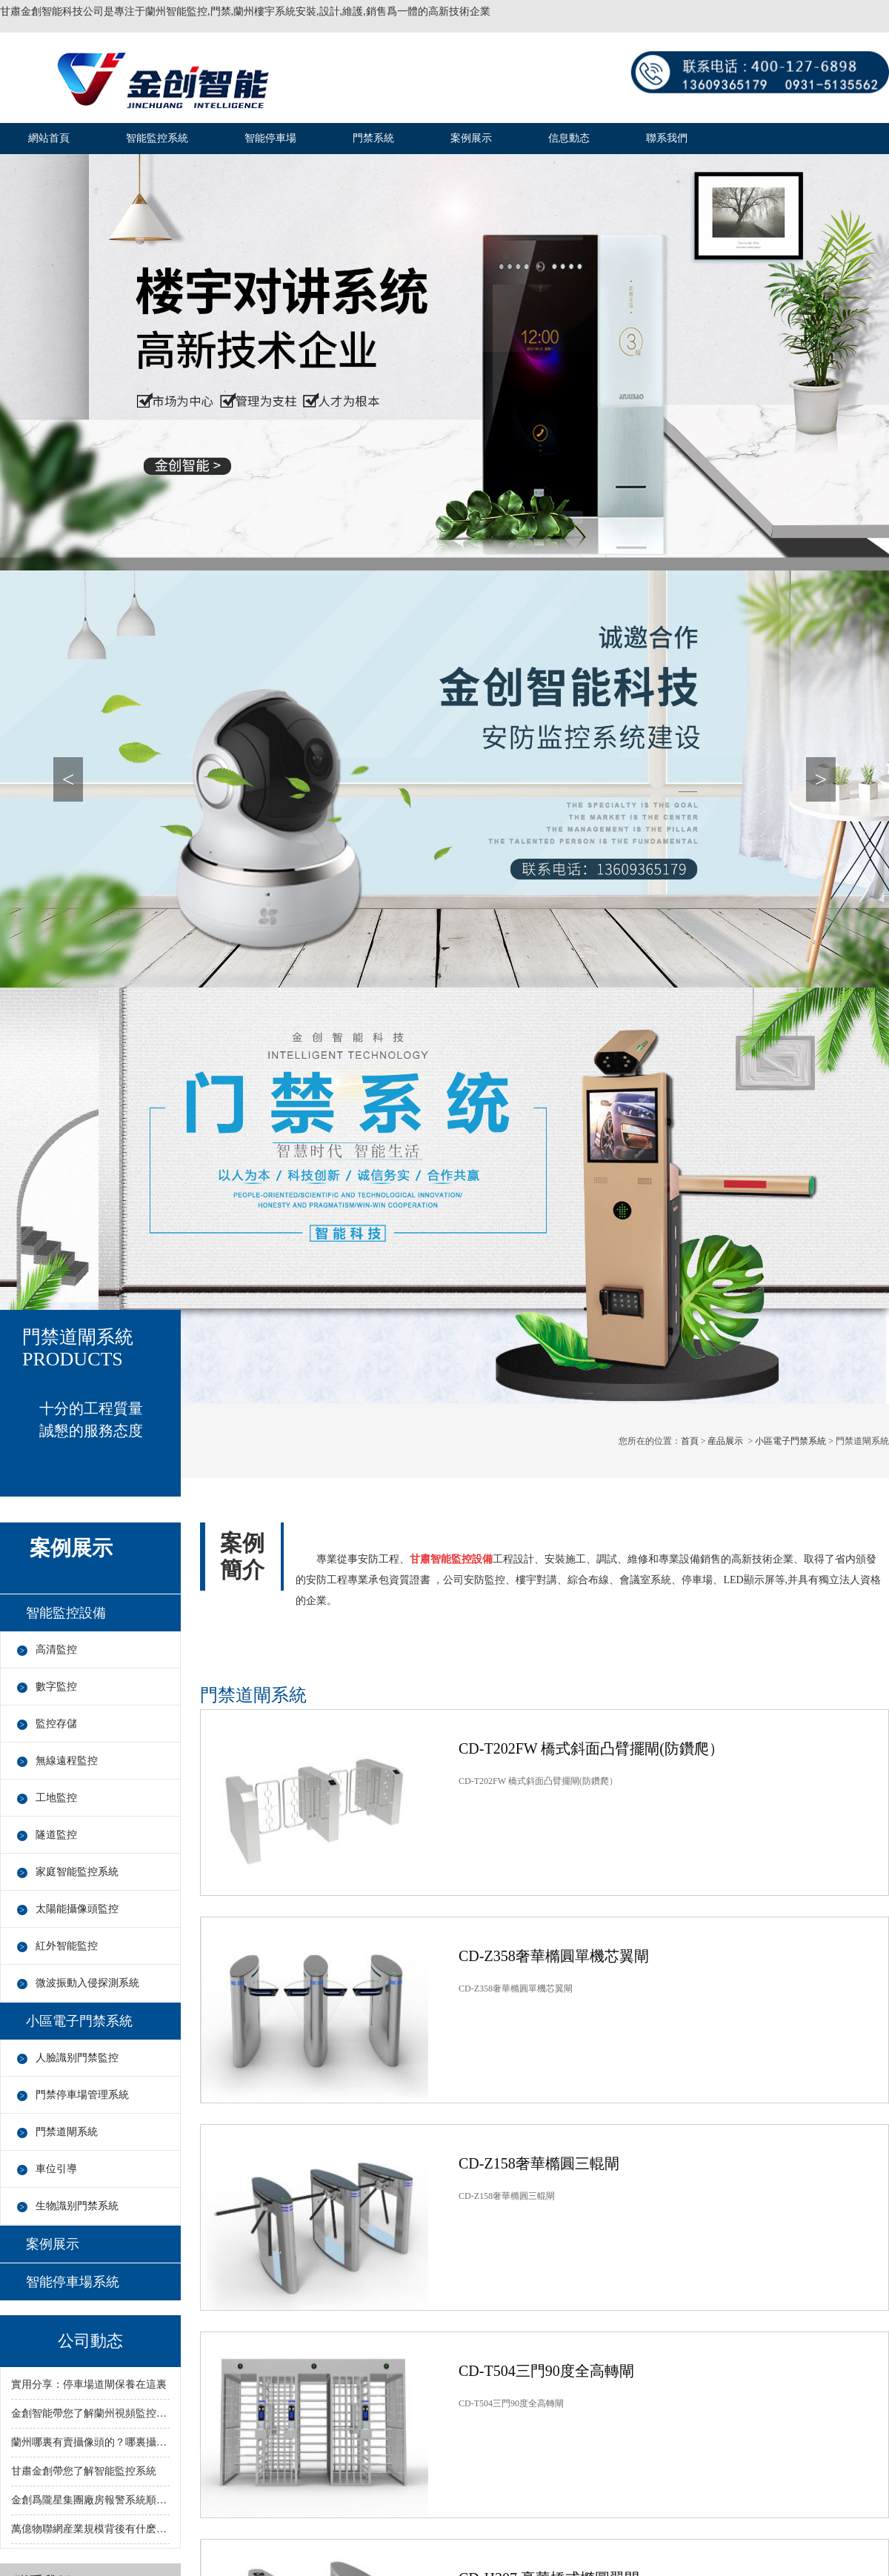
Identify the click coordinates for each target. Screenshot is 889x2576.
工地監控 (56, 1797)
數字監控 (56, 1686)
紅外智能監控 (67, 1945)
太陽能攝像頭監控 (77, 1908)
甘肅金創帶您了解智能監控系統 (83, 2471)
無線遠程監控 (67, 1760)
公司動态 (90, 2341)
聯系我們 (666, 138)
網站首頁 (49, 138)
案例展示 (471, 138)
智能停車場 (270, 138)
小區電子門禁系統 (790, 1441)
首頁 (690, 1441)
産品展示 (725, 1441)
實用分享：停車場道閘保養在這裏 (89, 2384)
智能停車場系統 (72, 2281)
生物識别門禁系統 (77, 2205)
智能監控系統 (157, 138)
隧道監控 (56, 1834)
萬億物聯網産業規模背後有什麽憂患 (90, 2529)
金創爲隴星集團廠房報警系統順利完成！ (90, 2500)
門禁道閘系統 (67, 2131)
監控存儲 (56, 1723)
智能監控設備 (66, 1612)
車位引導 (56, 2168)
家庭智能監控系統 (77, 1871)
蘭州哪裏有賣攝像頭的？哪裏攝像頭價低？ (90, 2442)
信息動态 (569, 138)
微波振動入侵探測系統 (87, 1982)
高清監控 (56, 1649)
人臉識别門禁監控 (77, 2057)
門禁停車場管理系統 (82, 2094)
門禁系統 (373, 138)
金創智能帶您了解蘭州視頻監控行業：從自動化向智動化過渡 (90, 2413)
